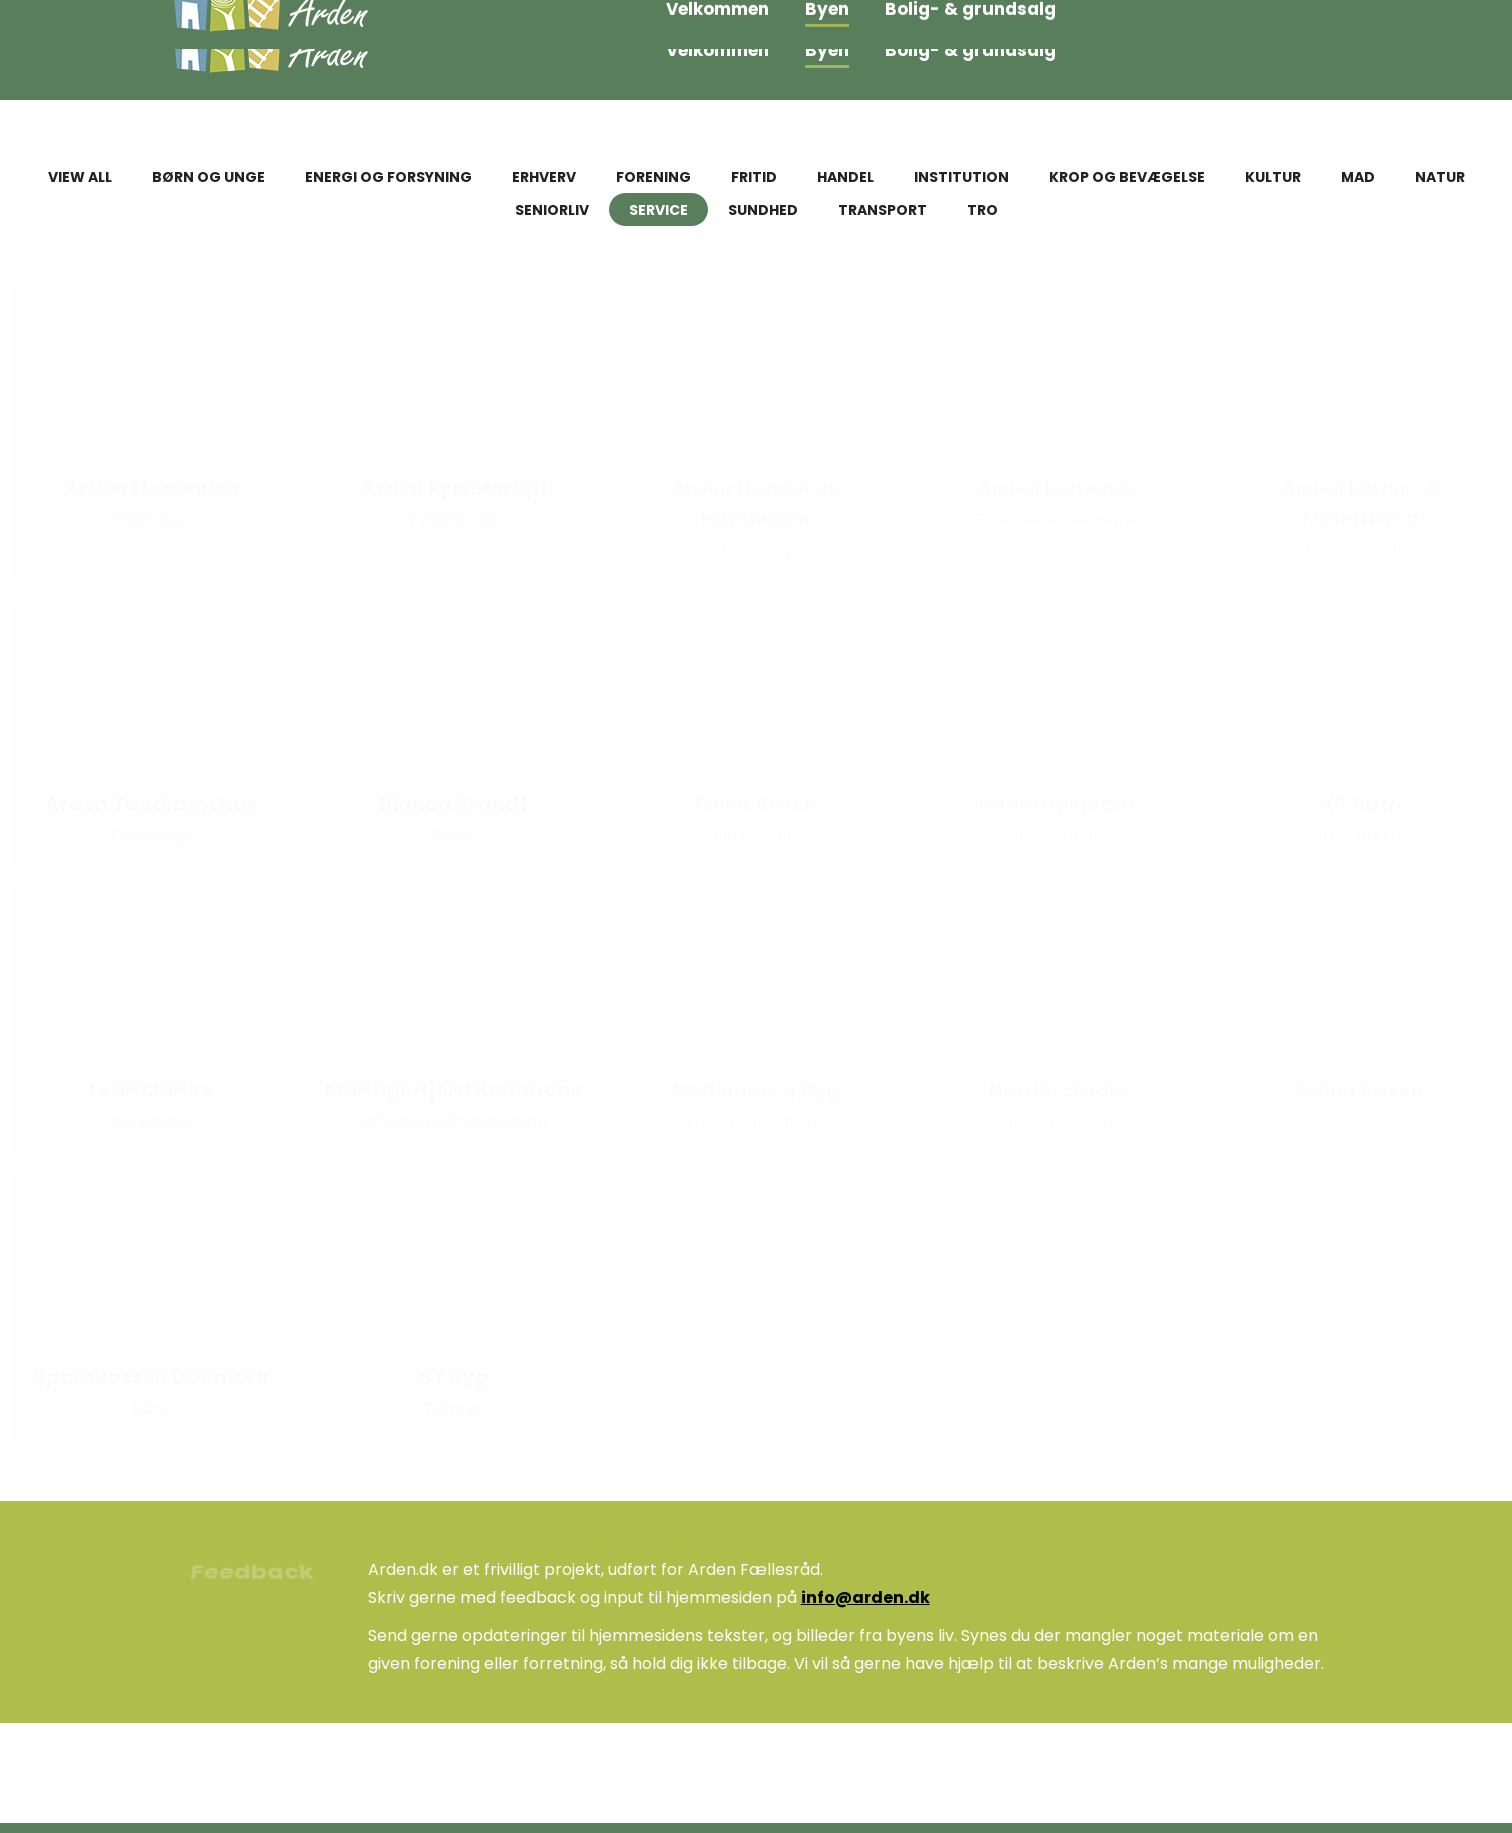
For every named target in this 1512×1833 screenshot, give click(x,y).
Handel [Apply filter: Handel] (845, 177)
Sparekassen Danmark (151, 1377)
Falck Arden (755, 804)
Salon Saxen (1360, 1090)
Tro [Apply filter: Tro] (982, 210)
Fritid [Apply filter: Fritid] (754, 177)
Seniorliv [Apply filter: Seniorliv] (552, 210)
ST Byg (454, 1377)
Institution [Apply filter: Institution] (961, 177)
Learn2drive (151, 1090)
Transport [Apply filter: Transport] (882, 210)
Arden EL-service (151, 488)
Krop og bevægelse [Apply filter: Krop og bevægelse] (1127, 177)
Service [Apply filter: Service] (658, 210)
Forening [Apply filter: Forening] (653, 177)
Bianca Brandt (453, 804)
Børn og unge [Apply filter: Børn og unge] (208, 177)
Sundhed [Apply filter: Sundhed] (763, 210)
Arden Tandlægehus (151, 804)
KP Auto (1361, 804)
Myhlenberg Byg (756, 1090)
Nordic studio (1058, 1090)
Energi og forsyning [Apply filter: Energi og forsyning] (388, 177)
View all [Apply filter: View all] (80, 177)
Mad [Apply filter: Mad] (1358, 177)
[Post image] (151, 374)
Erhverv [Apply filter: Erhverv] (544, 177)
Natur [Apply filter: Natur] (1440, 177)
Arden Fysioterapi (453, 488)
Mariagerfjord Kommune (453, 1090)
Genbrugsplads (1058, 804)
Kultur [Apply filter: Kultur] (1273, 177)
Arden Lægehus (1058, 488)
